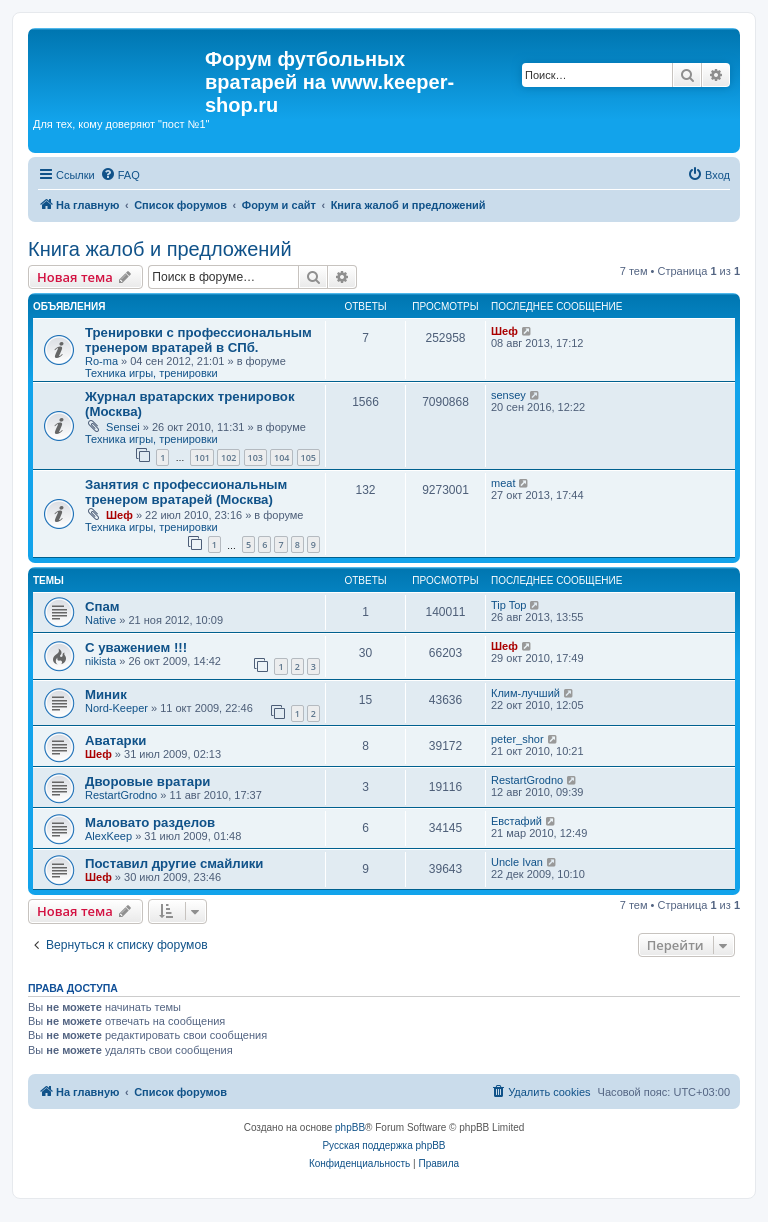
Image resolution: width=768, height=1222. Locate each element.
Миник (106, 694)
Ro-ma (101, 361)
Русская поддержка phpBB (383, 1145)
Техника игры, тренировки (151, 373)
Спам (102, 606)
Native (100, 620)
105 (308, 457)
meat (503, 483)
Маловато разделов (150, 822)
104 (281, 457)
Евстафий (516, 821)
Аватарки (115, 740)
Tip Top (508, 605)
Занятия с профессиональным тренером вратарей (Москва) (186, 492)
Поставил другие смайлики (174, 863)
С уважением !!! (136, 647)
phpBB (350, 1127)
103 (255, 457)
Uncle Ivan (517, 862)
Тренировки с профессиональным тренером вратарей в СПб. (198, 340)
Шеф (504, 331)
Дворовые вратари (147, 781)
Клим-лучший (525, 693)
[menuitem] (120, 175)
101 (201, 457)
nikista (100, 661)
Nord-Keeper (116, 708)
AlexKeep (108, 836)
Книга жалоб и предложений (160, 249)
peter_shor (517, 739)
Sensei (123, 427)
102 (228, 457)
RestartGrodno (121, 795)
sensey (508, 395)
